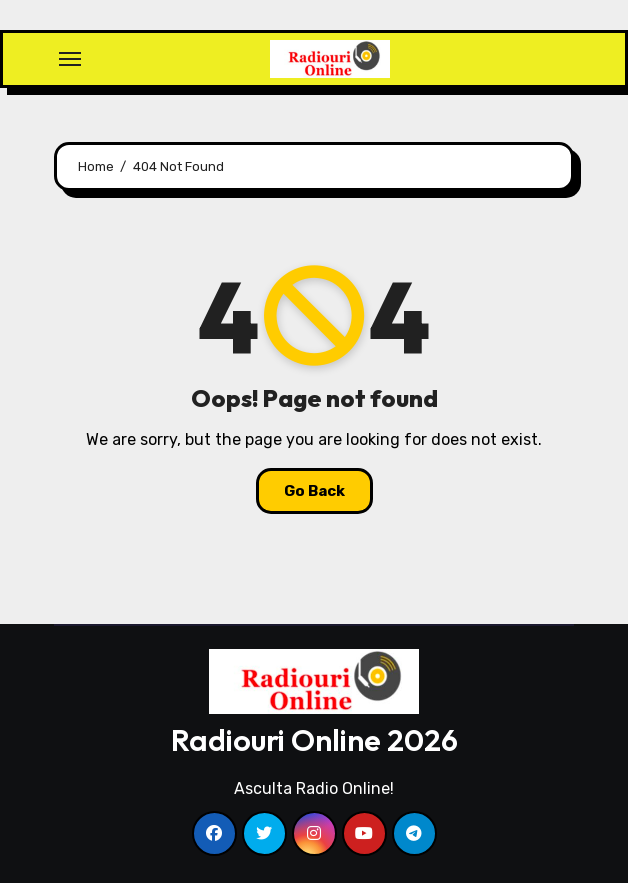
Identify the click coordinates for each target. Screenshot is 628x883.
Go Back (314, 491)
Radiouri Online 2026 (314, 740)
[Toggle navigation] (70, 59)
